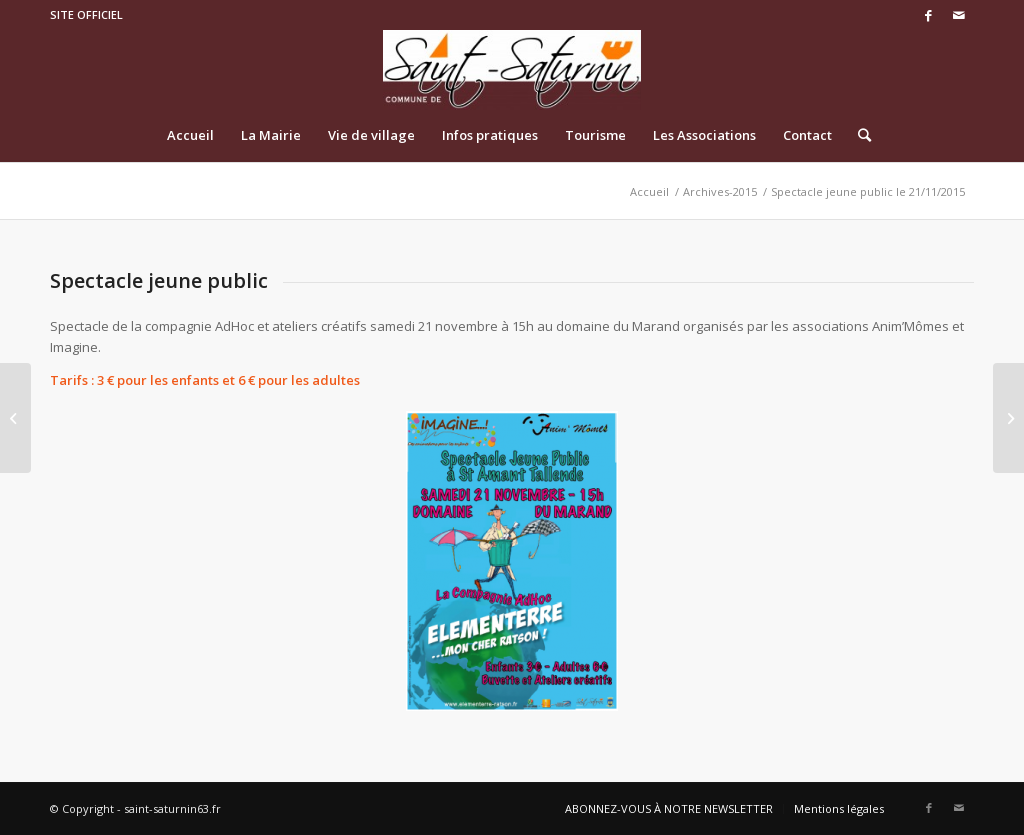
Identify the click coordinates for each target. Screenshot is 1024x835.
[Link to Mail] (959, 15)
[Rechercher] (858, 135)
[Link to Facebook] (928, 15)
